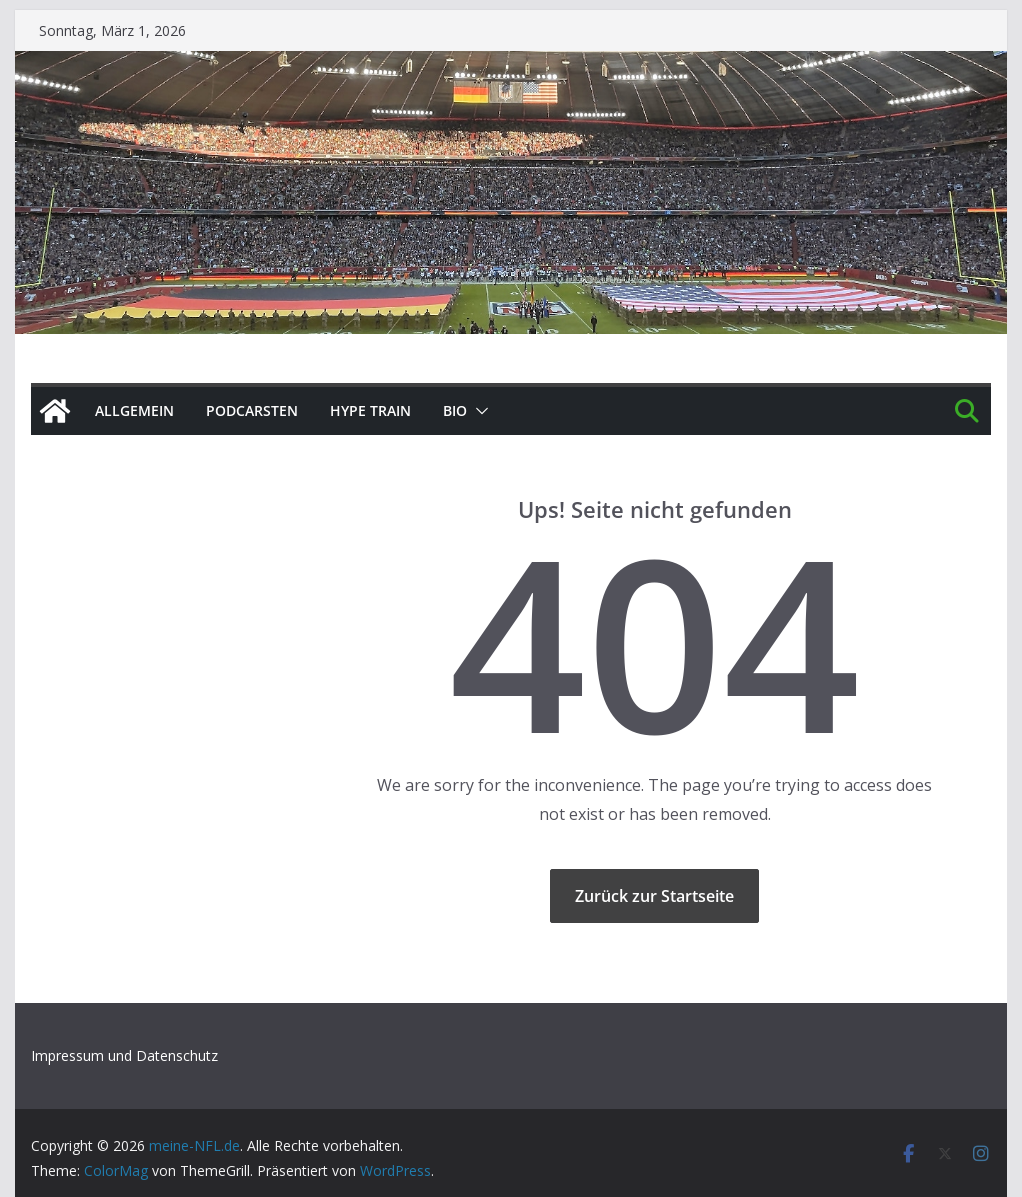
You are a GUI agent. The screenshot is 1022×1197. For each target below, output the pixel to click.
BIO (455, 410)
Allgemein (134, 410)
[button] (478, 411)
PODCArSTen (252, 410)
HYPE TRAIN (370, 410)
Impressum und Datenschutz (124, 1055)
